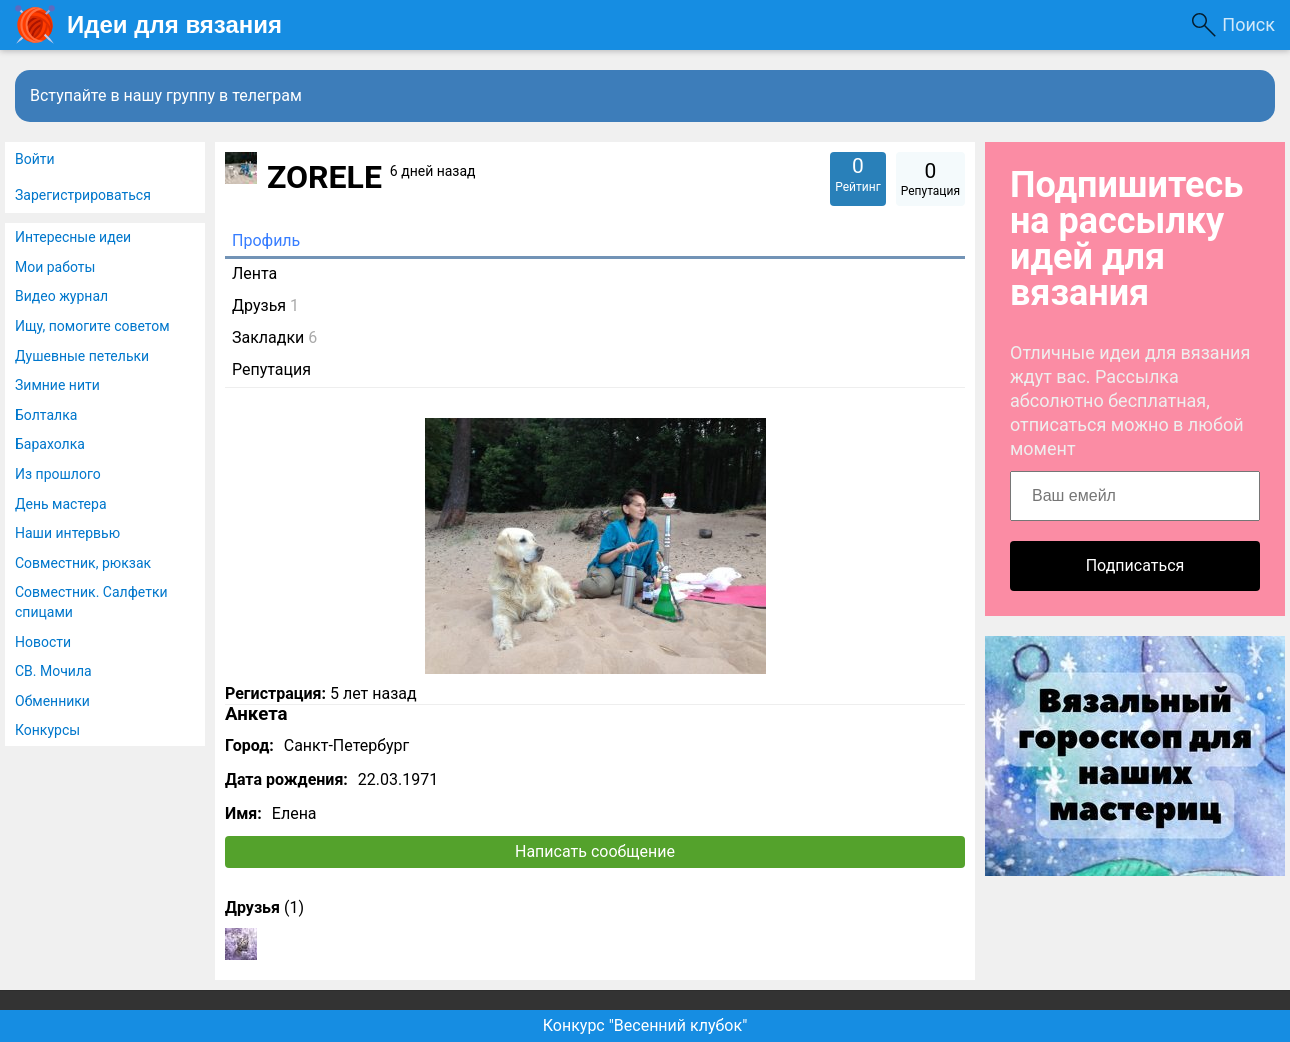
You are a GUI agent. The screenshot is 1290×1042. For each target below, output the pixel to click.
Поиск (1248, 24)
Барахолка (50, 444)
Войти (35, 159)
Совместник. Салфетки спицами (91, 602)
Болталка (46, 415)
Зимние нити (57, 385)
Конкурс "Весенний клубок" (645, 1025)
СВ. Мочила (53, 671)
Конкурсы (47, 730)
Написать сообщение (595, 851)
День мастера (61, 504)
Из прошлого (58, 474)
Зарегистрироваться (83, 195)
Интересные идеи (73, 237)
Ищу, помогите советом (92, 326)
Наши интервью (67, 533)
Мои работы (55, 267)
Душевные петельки (82, 356)
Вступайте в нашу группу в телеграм (166, 95)
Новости (43, 642)
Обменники (52, 701)
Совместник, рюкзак (83, 563)
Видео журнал (61, 296)
